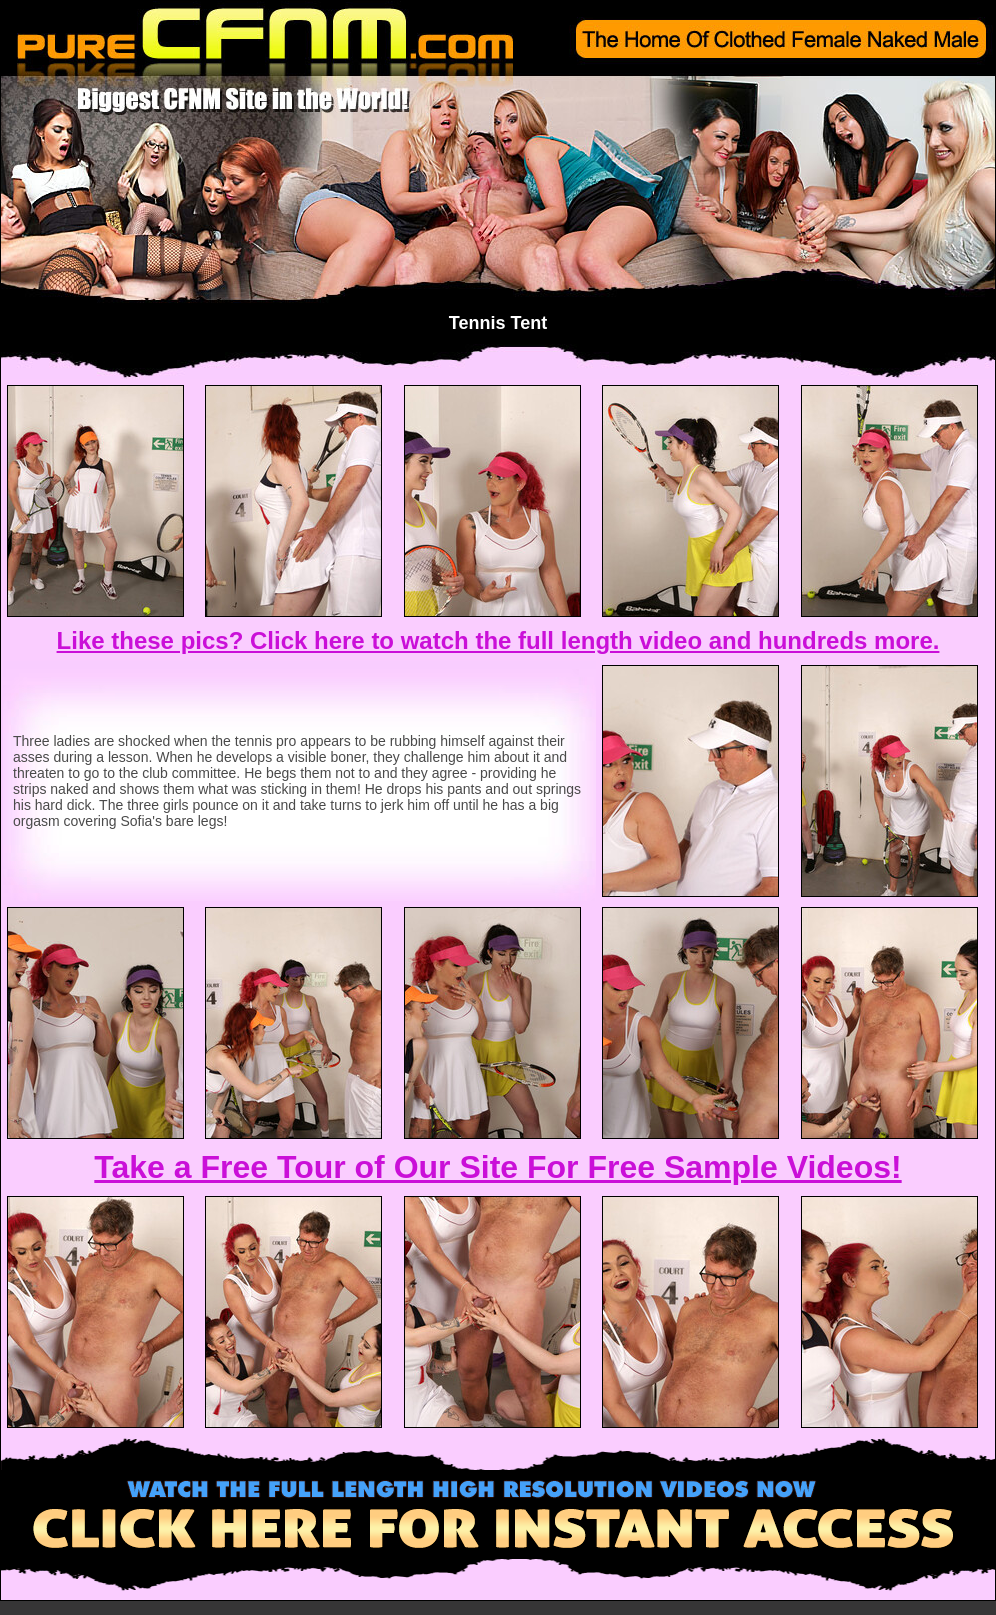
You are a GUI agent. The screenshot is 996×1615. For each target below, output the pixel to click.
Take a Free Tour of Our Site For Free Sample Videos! (497, 1167)
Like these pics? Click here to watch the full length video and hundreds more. (498, 640)
